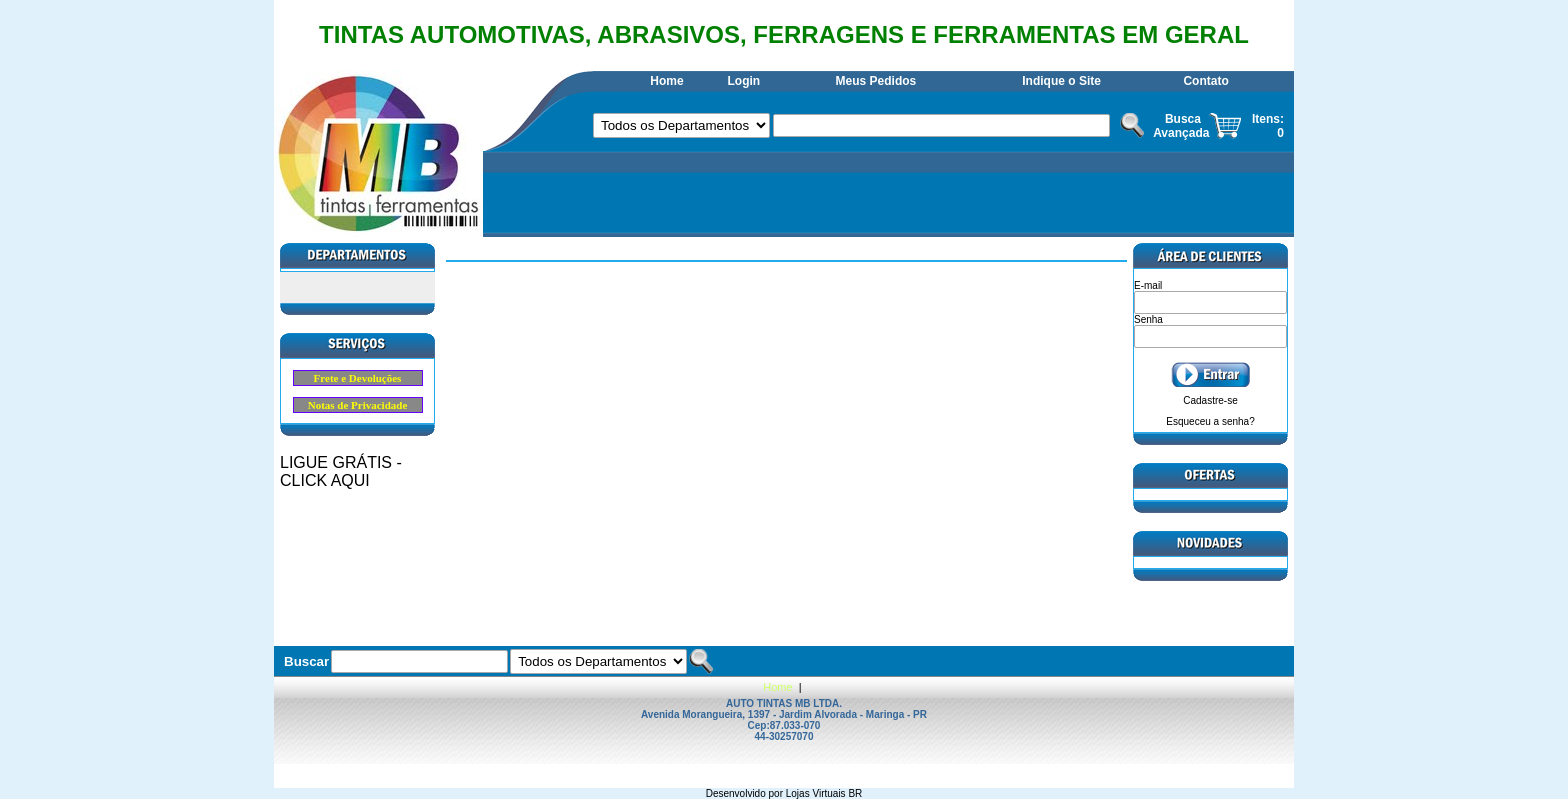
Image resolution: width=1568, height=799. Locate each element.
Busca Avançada (1181, 126)
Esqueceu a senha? (1210, 421)
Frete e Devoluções (358, 378)
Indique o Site (1061, 81)
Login (743, 81)
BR (855, 793)
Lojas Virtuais (817, 793)
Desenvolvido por (746, 793)
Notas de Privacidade (358, 405)
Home (666, 81)
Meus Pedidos (876, 81)
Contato (1205, 81)
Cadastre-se (1210, 400)
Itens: (1268, 119)
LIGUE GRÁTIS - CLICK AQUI (341, 471)
